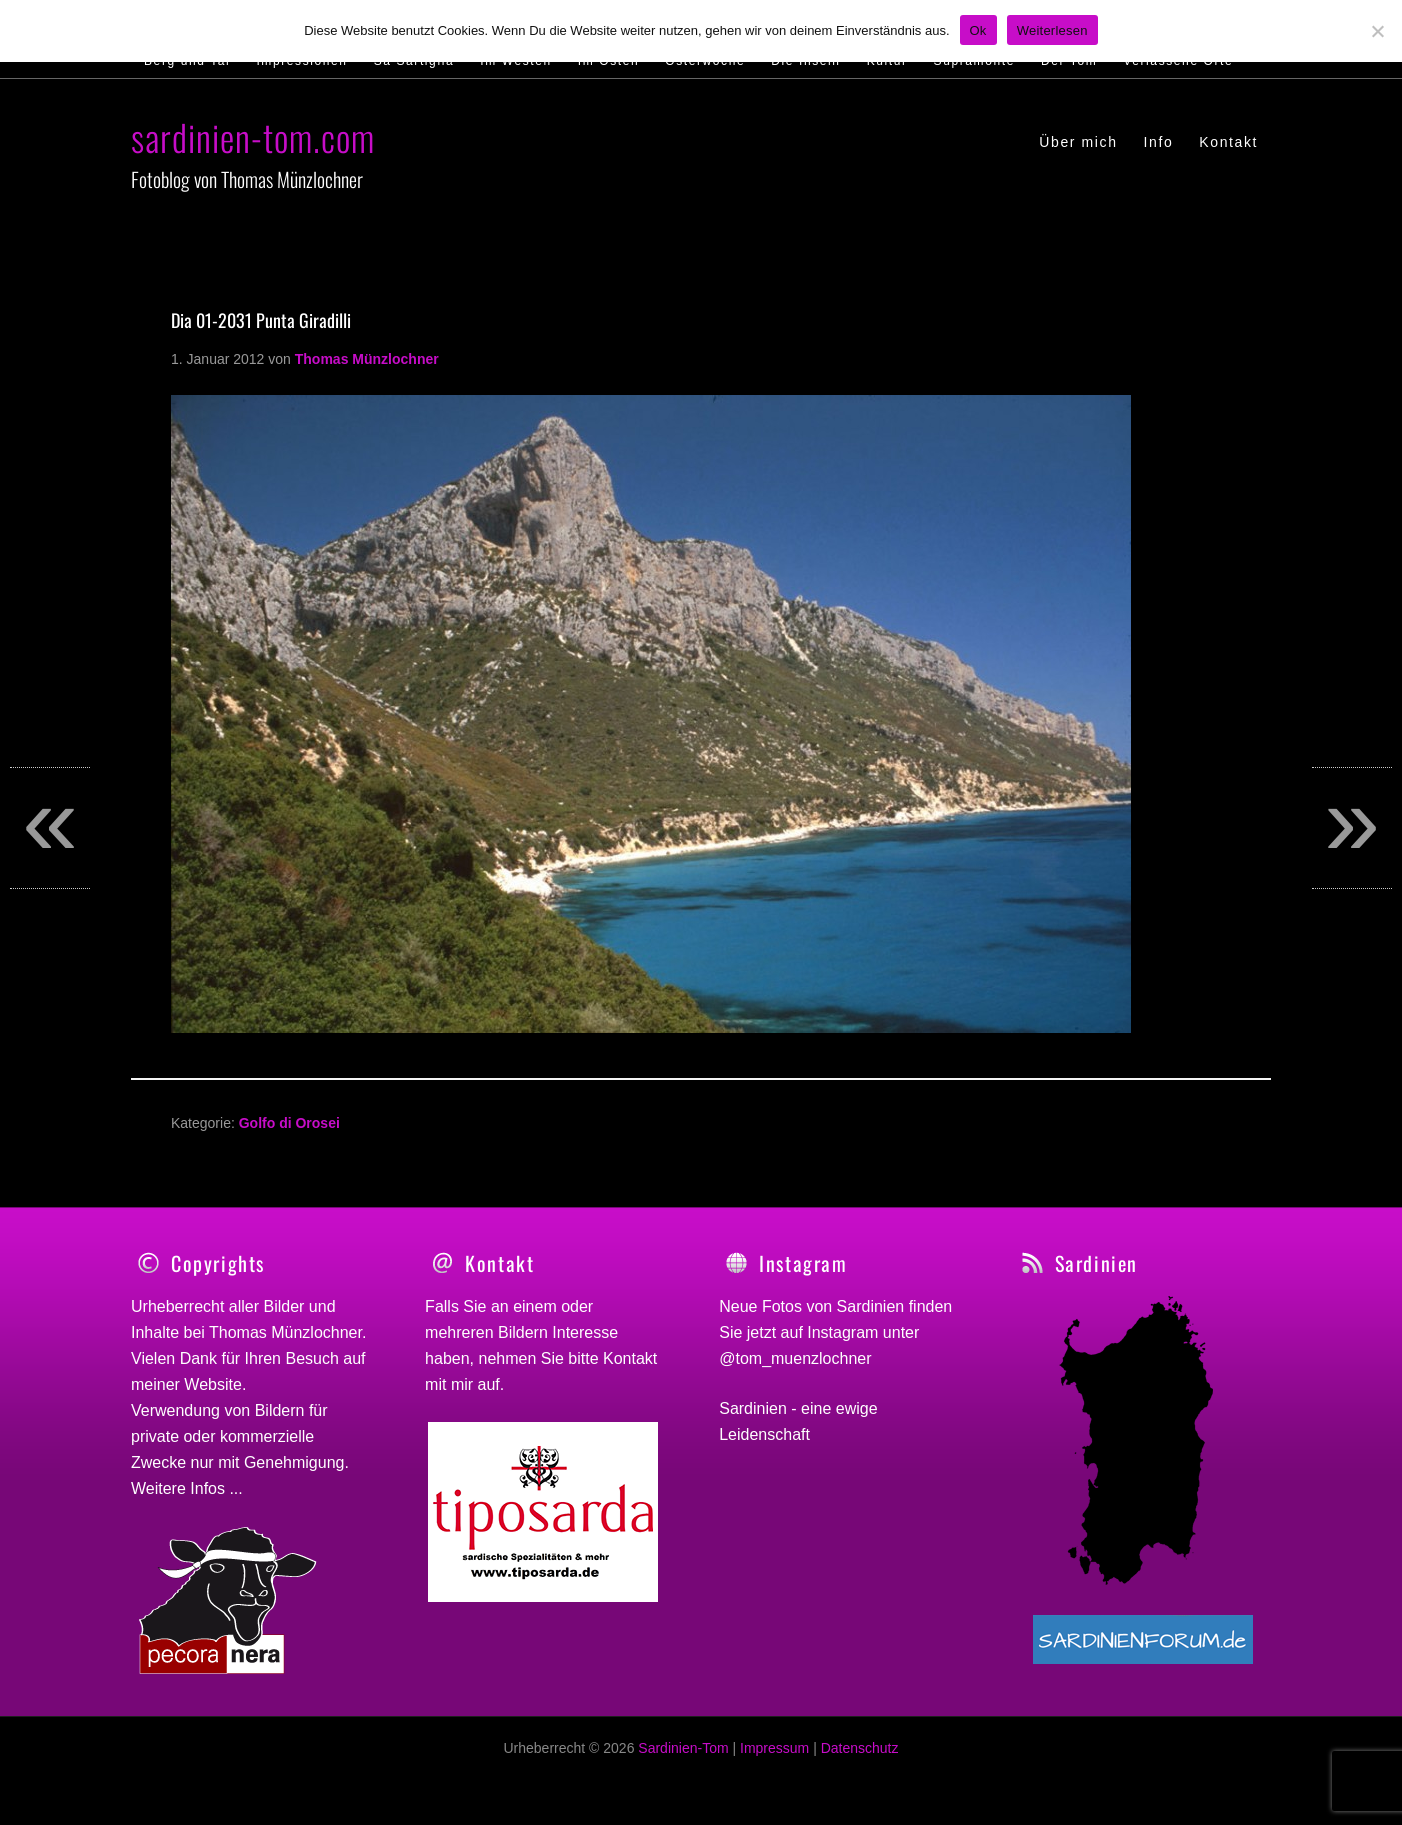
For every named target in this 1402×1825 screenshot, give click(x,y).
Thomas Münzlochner (285, 1332)
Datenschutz (860, 1759)
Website (213, 1384)
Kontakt (630, 1358)
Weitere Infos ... (187, 1488)
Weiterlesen (1052, 30)
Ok (978, 30)
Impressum (774, 1759)
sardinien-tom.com (253, 136)
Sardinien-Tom (683, 1759)
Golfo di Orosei (289, 1123)
